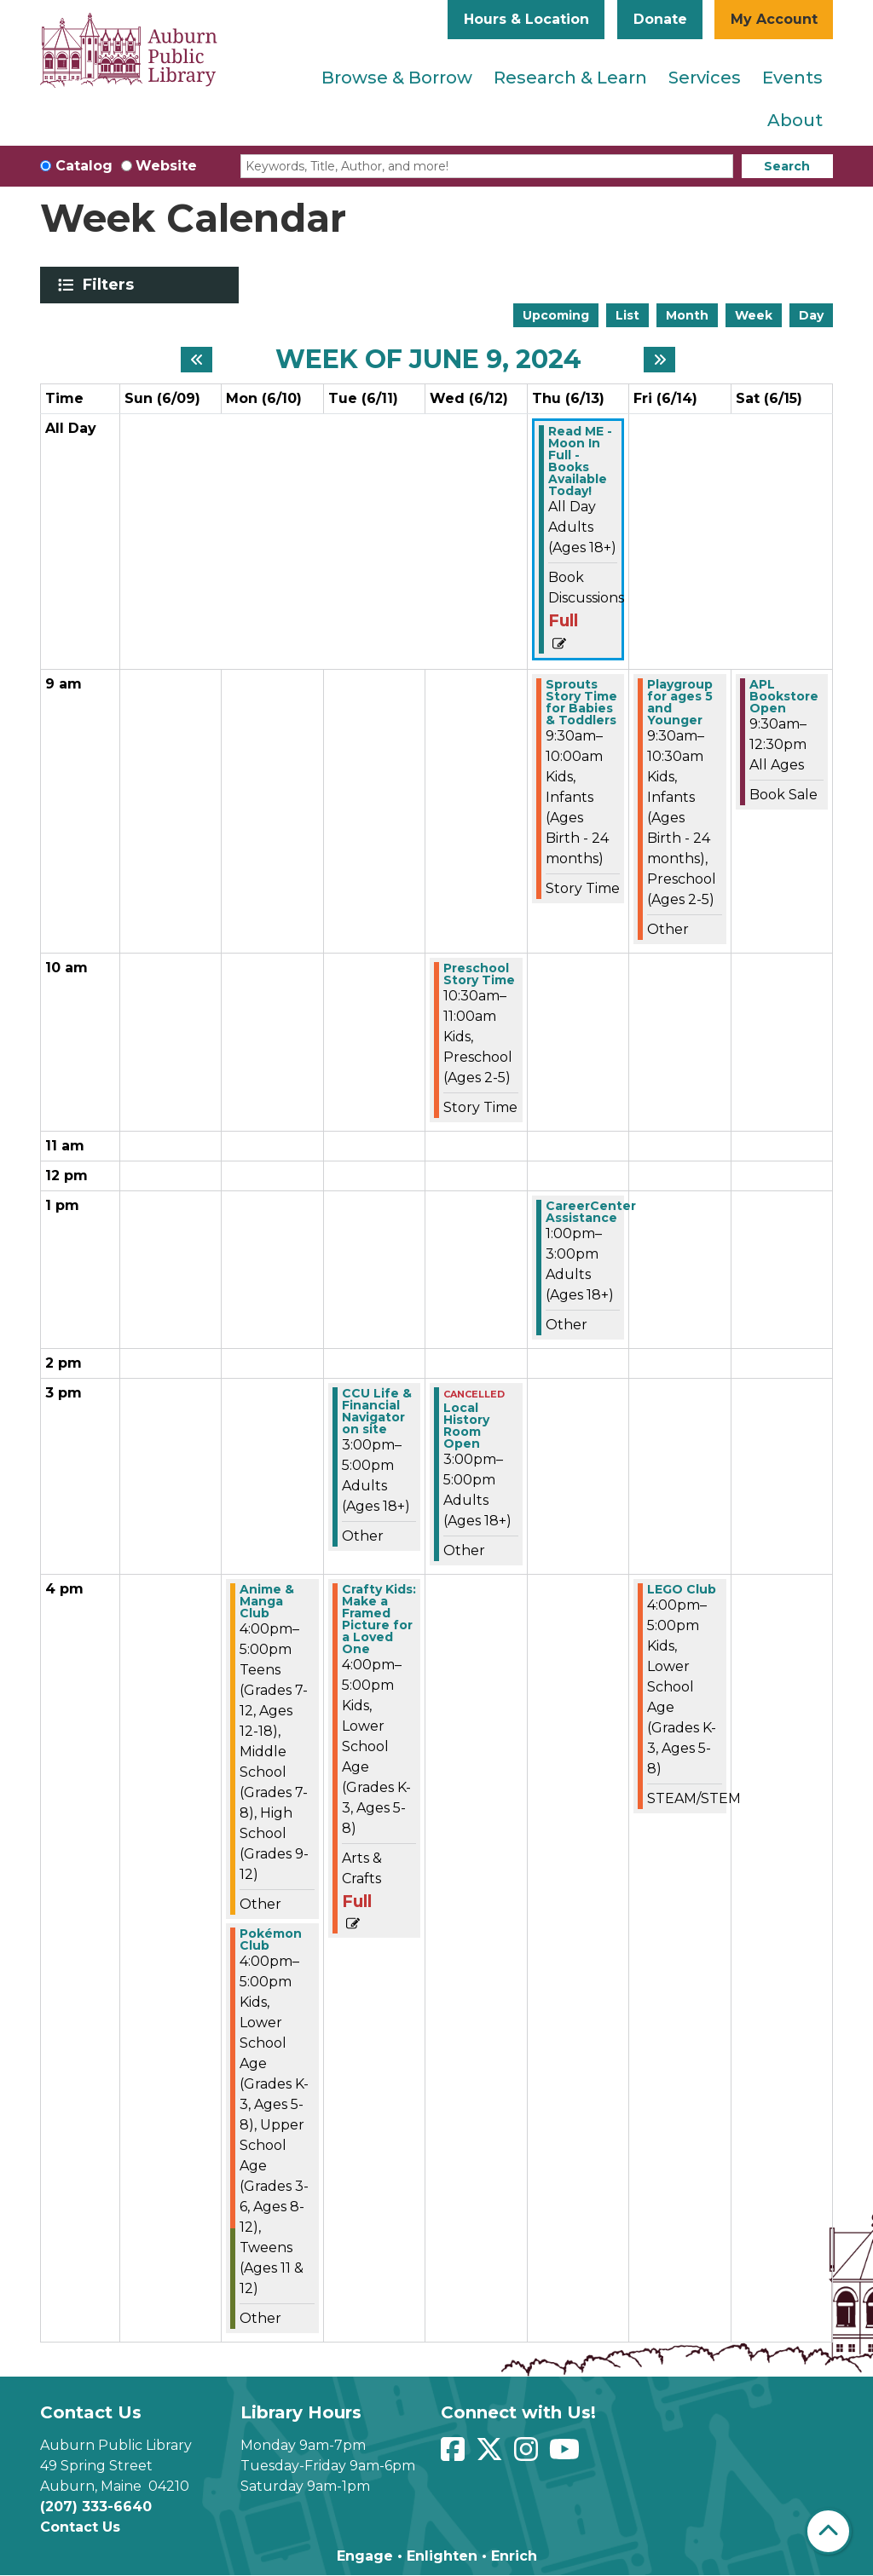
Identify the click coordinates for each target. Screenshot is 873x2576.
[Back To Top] (828, 2531)
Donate (660, 19)
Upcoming (556, 315)
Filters (111, 284)
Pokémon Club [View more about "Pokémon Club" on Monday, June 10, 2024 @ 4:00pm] (271, 1939)
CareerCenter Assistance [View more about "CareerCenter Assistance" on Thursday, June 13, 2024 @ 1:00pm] (591, 1212)
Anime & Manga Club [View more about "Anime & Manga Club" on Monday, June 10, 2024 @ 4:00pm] (267, 1601)
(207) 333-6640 (96, 2506)
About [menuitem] (795, 120)
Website (166, 166)
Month (687, 315)
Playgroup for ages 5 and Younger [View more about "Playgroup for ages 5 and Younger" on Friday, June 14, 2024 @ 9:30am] (680, 702)
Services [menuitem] (704, 77)
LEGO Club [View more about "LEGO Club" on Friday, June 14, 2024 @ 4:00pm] (681, 1589)
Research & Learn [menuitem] (570, 77)
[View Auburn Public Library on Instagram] (528, 2454)
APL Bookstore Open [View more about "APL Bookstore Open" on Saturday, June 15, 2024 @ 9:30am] (783, 696)
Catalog (84, 166)
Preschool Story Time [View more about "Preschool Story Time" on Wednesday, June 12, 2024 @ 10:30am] (479, 974)
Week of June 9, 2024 (428, 359)
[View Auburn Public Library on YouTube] (566, 2454)
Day (811, 315)
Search (787, 166)
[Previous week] (196, 359)
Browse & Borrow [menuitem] (396, 77)
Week (753, 315)
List (627, 315)
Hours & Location (526, 19)
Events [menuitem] (792, 77)
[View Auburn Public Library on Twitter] (491, 2454)
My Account (774, 19)
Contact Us (80, 2527)
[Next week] (659, 359)
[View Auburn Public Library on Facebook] (455, 2454)
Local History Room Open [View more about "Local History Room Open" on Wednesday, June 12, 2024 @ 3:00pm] (466, 1425)
